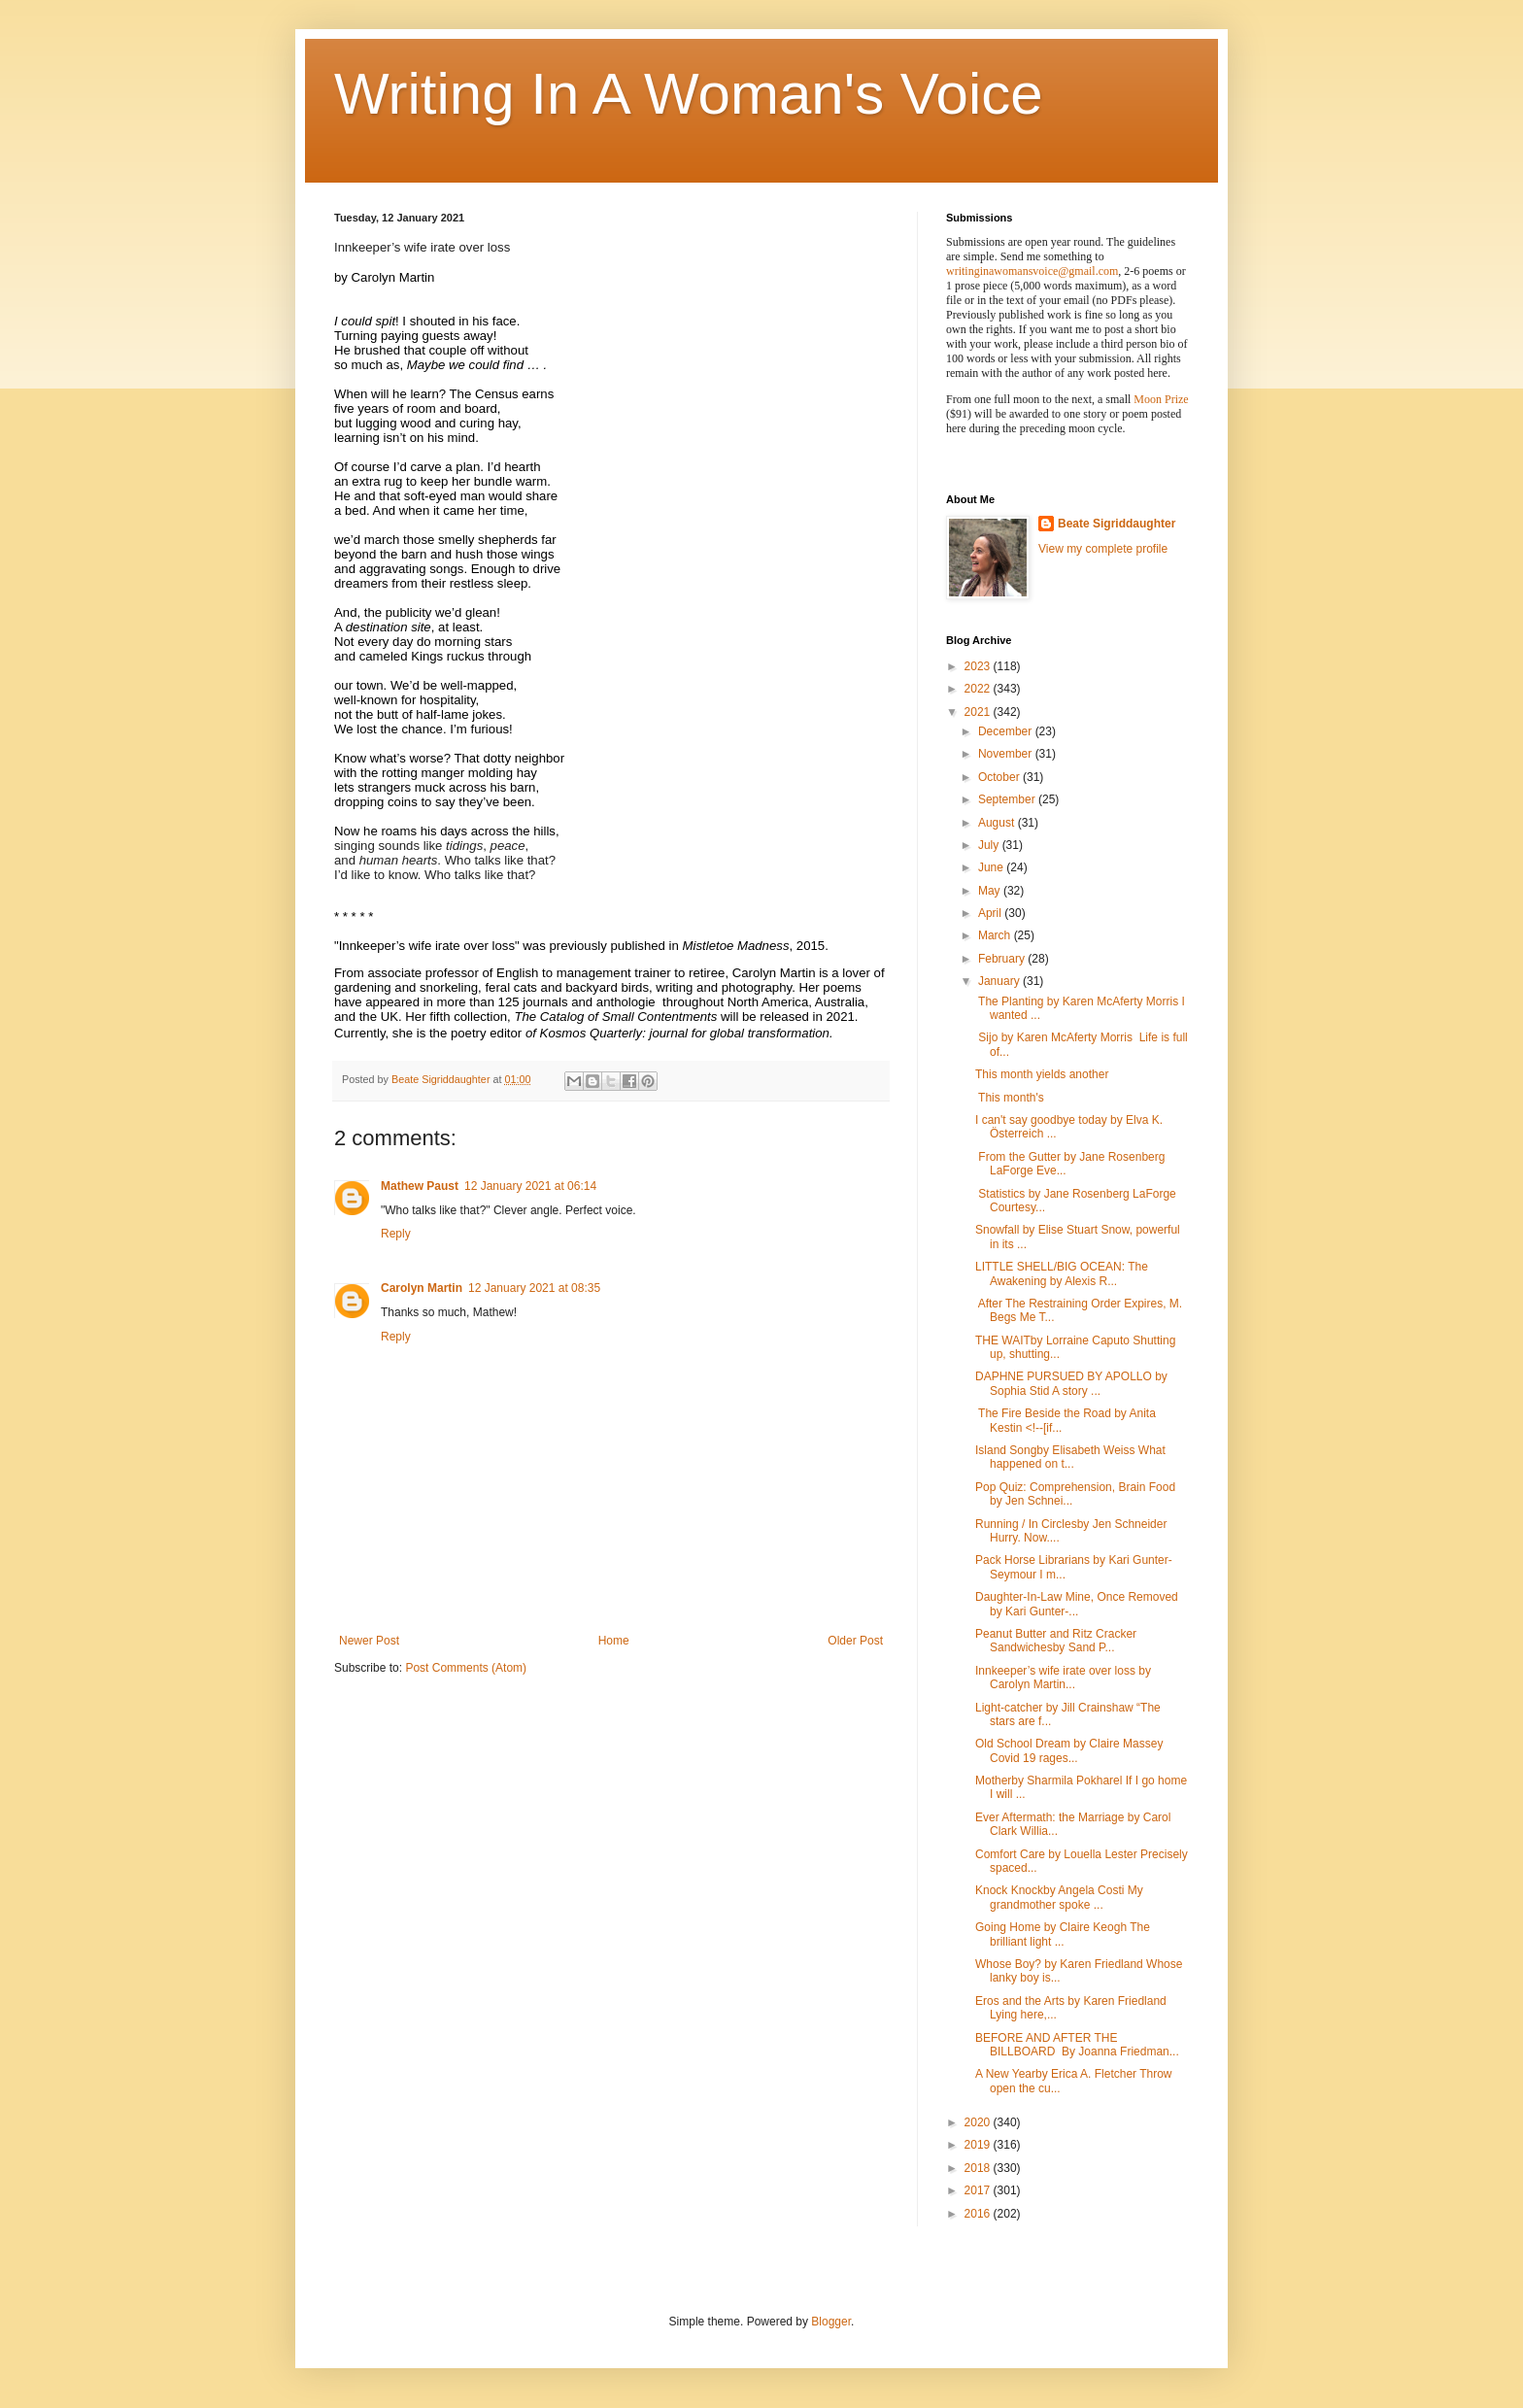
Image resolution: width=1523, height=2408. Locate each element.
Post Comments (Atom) (465, 1668)
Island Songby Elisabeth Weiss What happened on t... (1070, 1457)
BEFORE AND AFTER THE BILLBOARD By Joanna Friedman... (1077, 2044)
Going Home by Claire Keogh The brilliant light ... (1062, 1934)
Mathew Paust (419, 1186)
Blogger (831, 2321)
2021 (979, 712)
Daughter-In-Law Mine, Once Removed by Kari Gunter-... (1076, 1603)
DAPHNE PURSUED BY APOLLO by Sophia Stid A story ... (1071, 1383)
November (1006, 754)
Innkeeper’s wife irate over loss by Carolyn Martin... (1063, 1677)
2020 (979, 2122)
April (991, 913)
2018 (979, 2168)
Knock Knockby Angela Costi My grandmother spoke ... (1059, 1897)
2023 (979, 666)
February (1003, 959)
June (992, 867)
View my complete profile (1103, 549)
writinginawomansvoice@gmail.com (1032, 271)
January (1000, 981)
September (1008, 799)
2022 (979, 688)
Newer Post (369, 1640)
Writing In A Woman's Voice (688, 93)
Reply (396, 1233)
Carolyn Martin (421, 1288)
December (1006, 731)
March (996, 935)
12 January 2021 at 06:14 (530, 1186)
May (990, 891)
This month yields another (1041, 1074)
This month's (1009, 1097)
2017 (979, 2190)
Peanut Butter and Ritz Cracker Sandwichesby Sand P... (1055, 1640)
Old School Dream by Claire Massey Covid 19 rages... (1069, 1750)
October (1000, 777)
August (998, 823)
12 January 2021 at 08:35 (534, 1288)
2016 (979, 2214)
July (990, 845)
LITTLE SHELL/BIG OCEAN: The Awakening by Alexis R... (1061, 1273)
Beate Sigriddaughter (1116, 523)
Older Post (855, 1640)
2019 (979, 2145)
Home (613, 1640)
